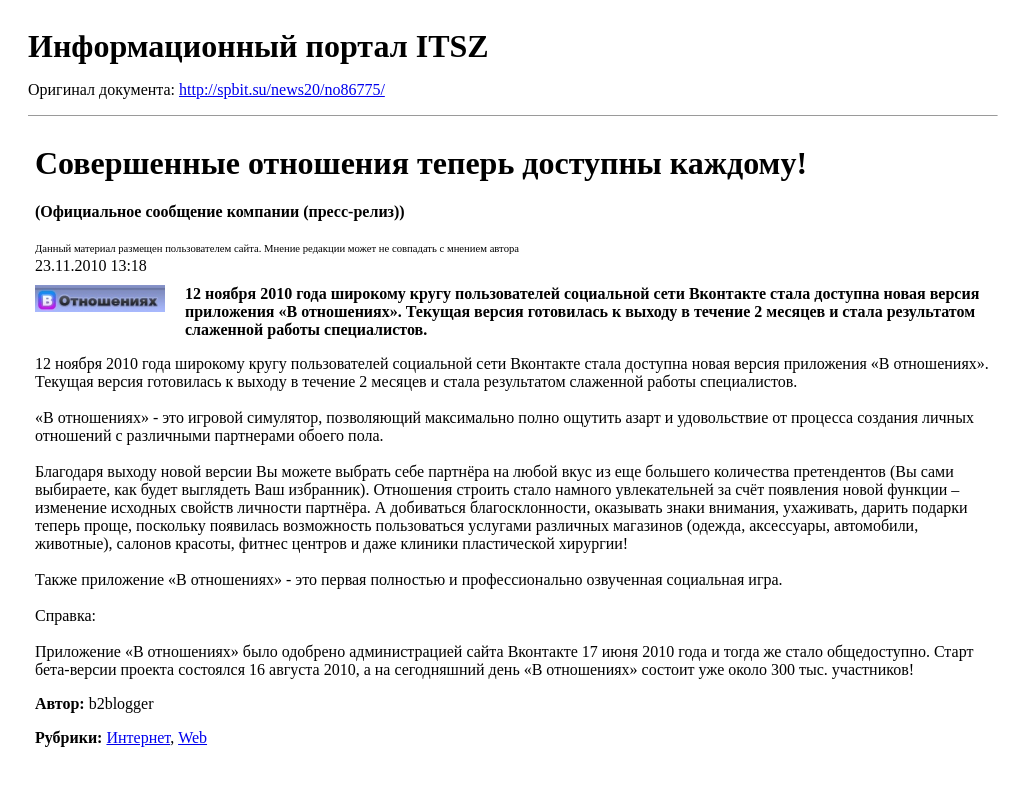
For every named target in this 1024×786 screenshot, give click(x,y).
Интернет (138, 737)
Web (192, 737)
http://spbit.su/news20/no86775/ (282, 89)
